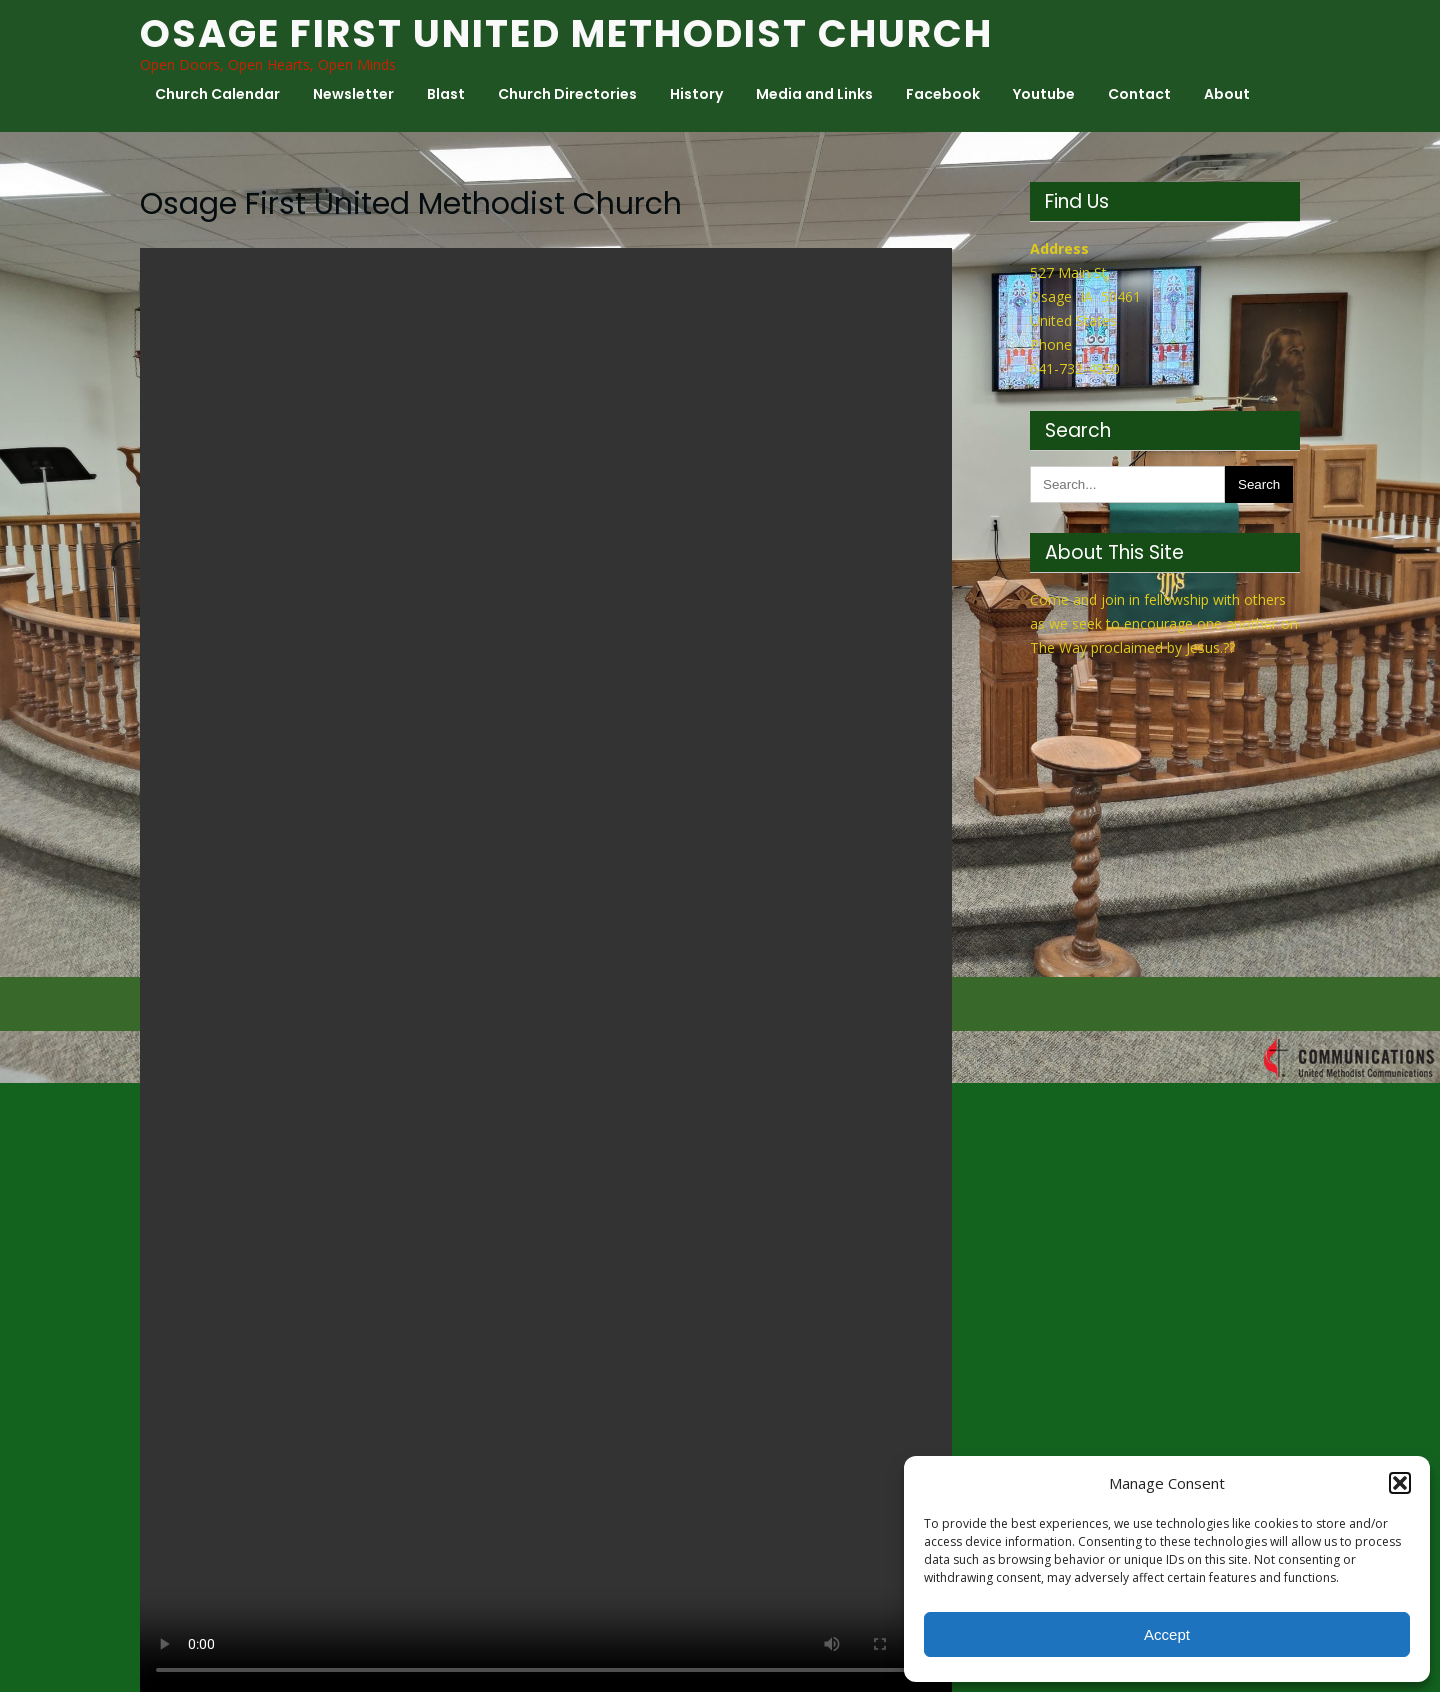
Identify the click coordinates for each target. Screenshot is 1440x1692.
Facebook (943, 94)
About (1227, 94)
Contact (1139, 94)
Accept (1167, 1634)
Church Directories (567, 94)
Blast (446, 94)
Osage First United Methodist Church (566, 33)
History (696, 94)
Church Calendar (217, 94)
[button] (1400, 1483)
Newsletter (353, 94)
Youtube (1044, 94)
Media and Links (814, 94)
